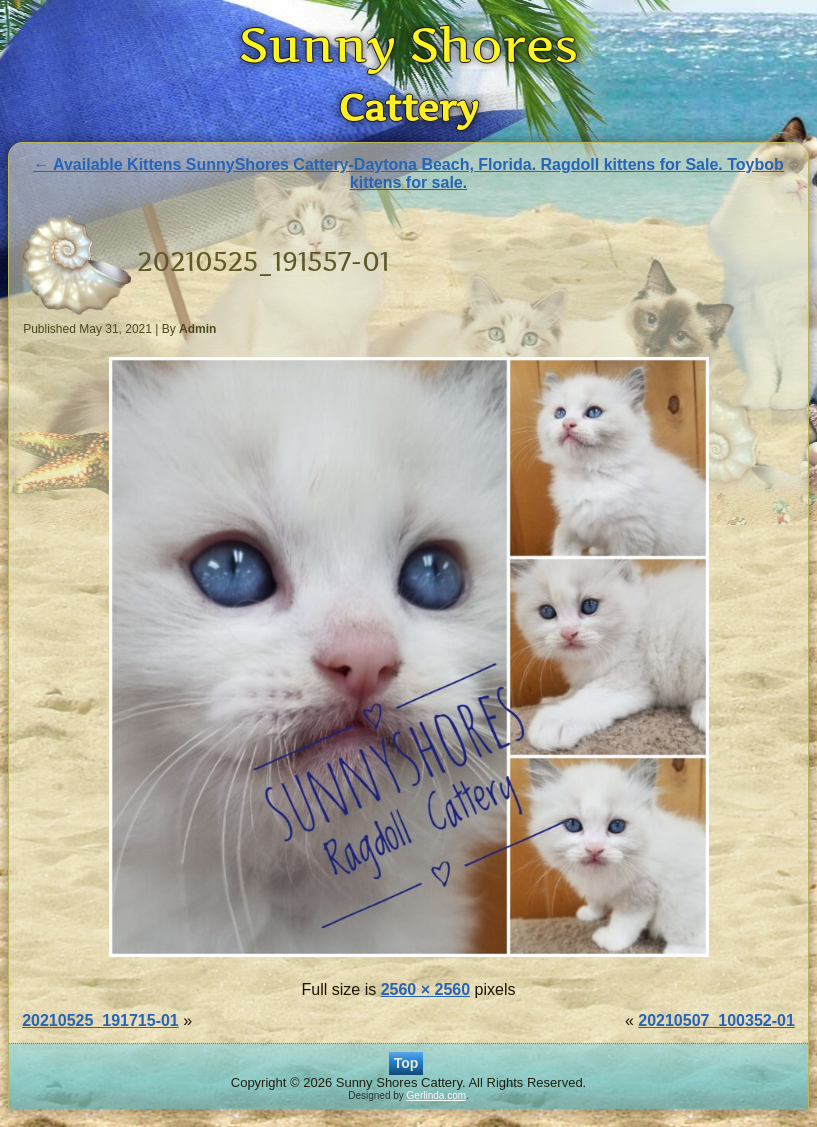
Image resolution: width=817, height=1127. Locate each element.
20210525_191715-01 (100, 1020)
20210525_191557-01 (263, 261)
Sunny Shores (409, 44)
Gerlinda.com (436, 1095)
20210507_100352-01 (716, 1020)
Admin (197, 329)
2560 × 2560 (425, 989)
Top (406, 1063)
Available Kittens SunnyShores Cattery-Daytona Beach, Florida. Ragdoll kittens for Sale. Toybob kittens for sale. (408, 173)
